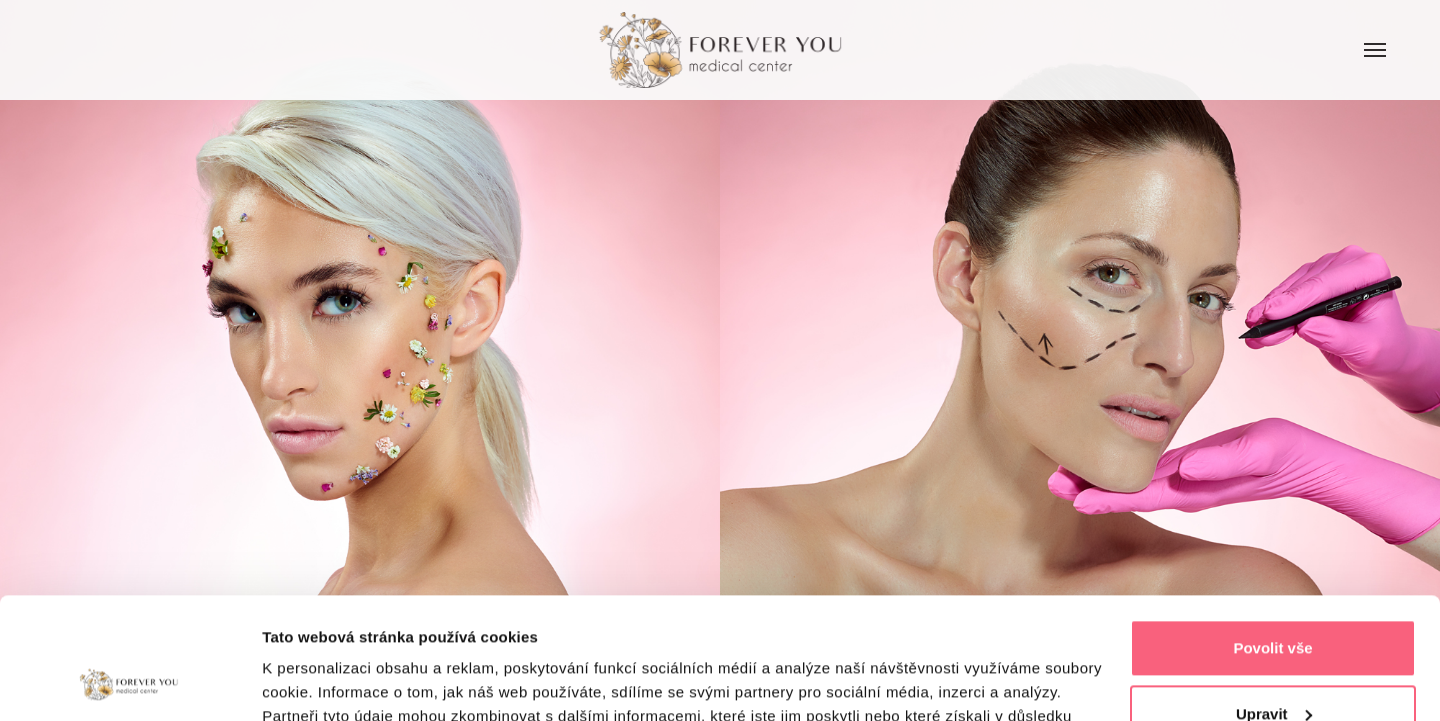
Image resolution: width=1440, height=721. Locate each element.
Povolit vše (1272, 534)
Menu (1363, 27)
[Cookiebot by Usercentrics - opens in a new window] (129, 682)
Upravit (1274, 599)
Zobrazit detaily (318, 681)
